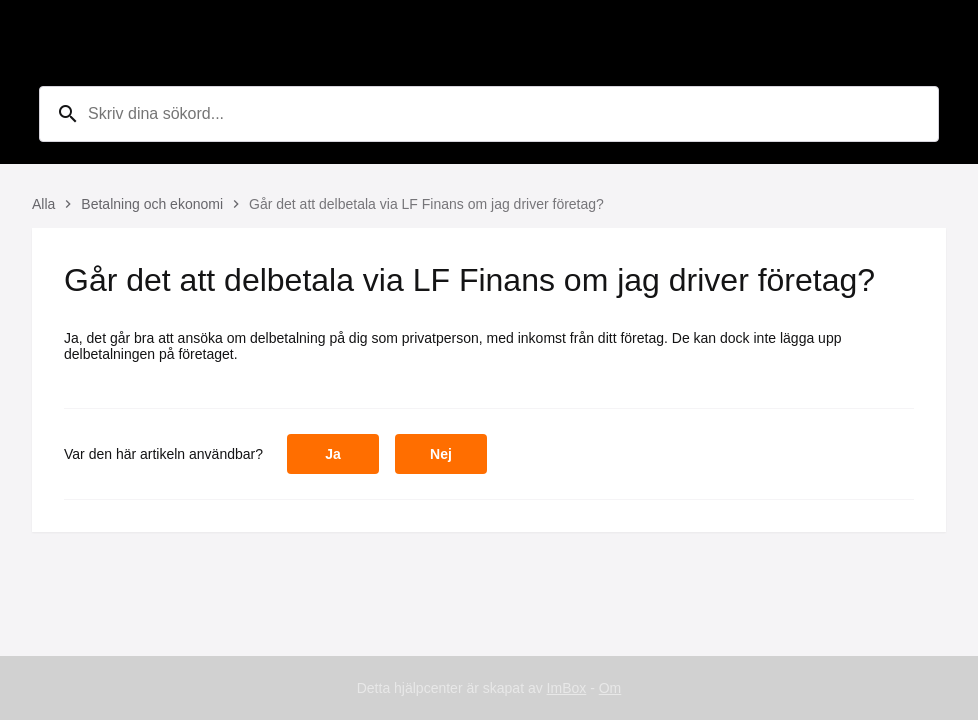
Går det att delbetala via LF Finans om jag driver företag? (426, 204)
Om (610, 688)
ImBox (567, 688)
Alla (43, 204)
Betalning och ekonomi (152, 204)
